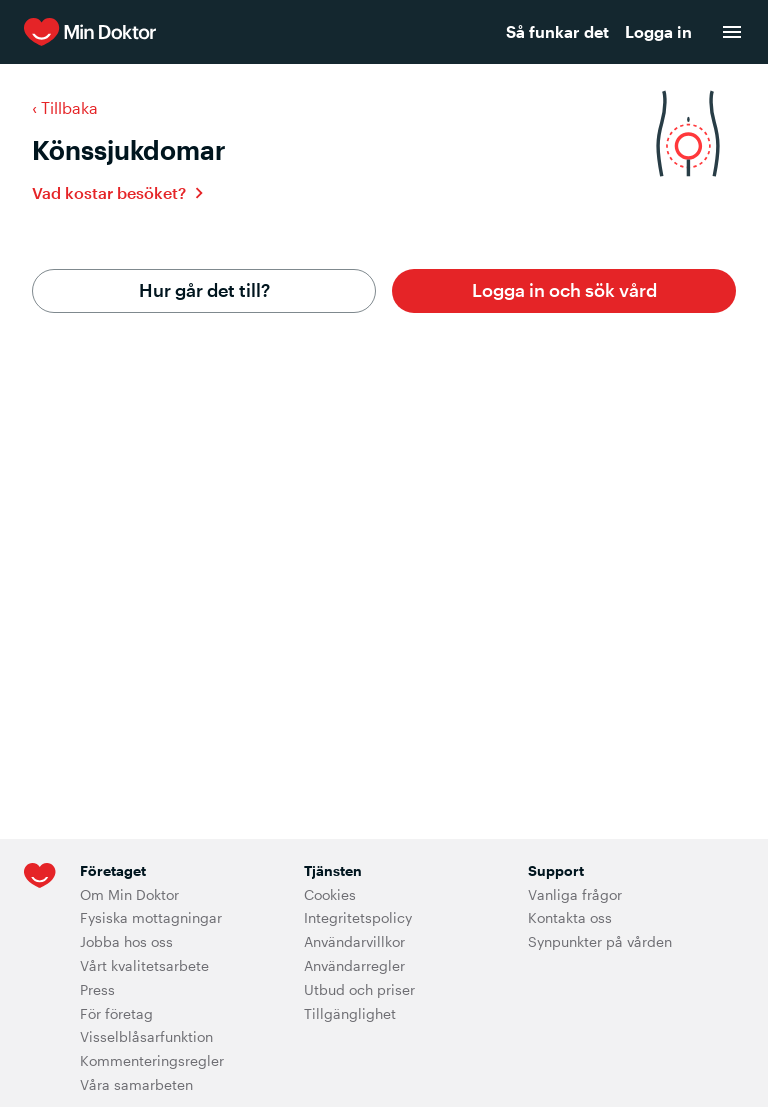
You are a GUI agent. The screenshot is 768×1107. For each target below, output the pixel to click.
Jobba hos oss (126, 941)
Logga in (658, 31)
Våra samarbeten (136, 1084)
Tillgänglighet (350, 1013)
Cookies (330, 894)
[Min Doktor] (210, 32)
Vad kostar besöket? (109, 192)
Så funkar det (557, 31)
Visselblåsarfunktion (146, 1036)
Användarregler (354, 965)
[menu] (732, 32)
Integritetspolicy (358, 917)
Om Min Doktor (129, 894)
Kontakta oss (570, 917)
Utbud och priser (359, 989)
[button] (564, 291)
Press (97, 989)
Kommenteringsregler (152, 1060)
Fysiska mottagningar (151, 917)
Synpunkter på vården (600, 941)
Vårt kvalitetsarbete (144, 965)
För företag (116, 1013)
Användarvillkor (354, 941)
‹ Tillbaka (65, 107)
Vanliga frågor (575, 894)
